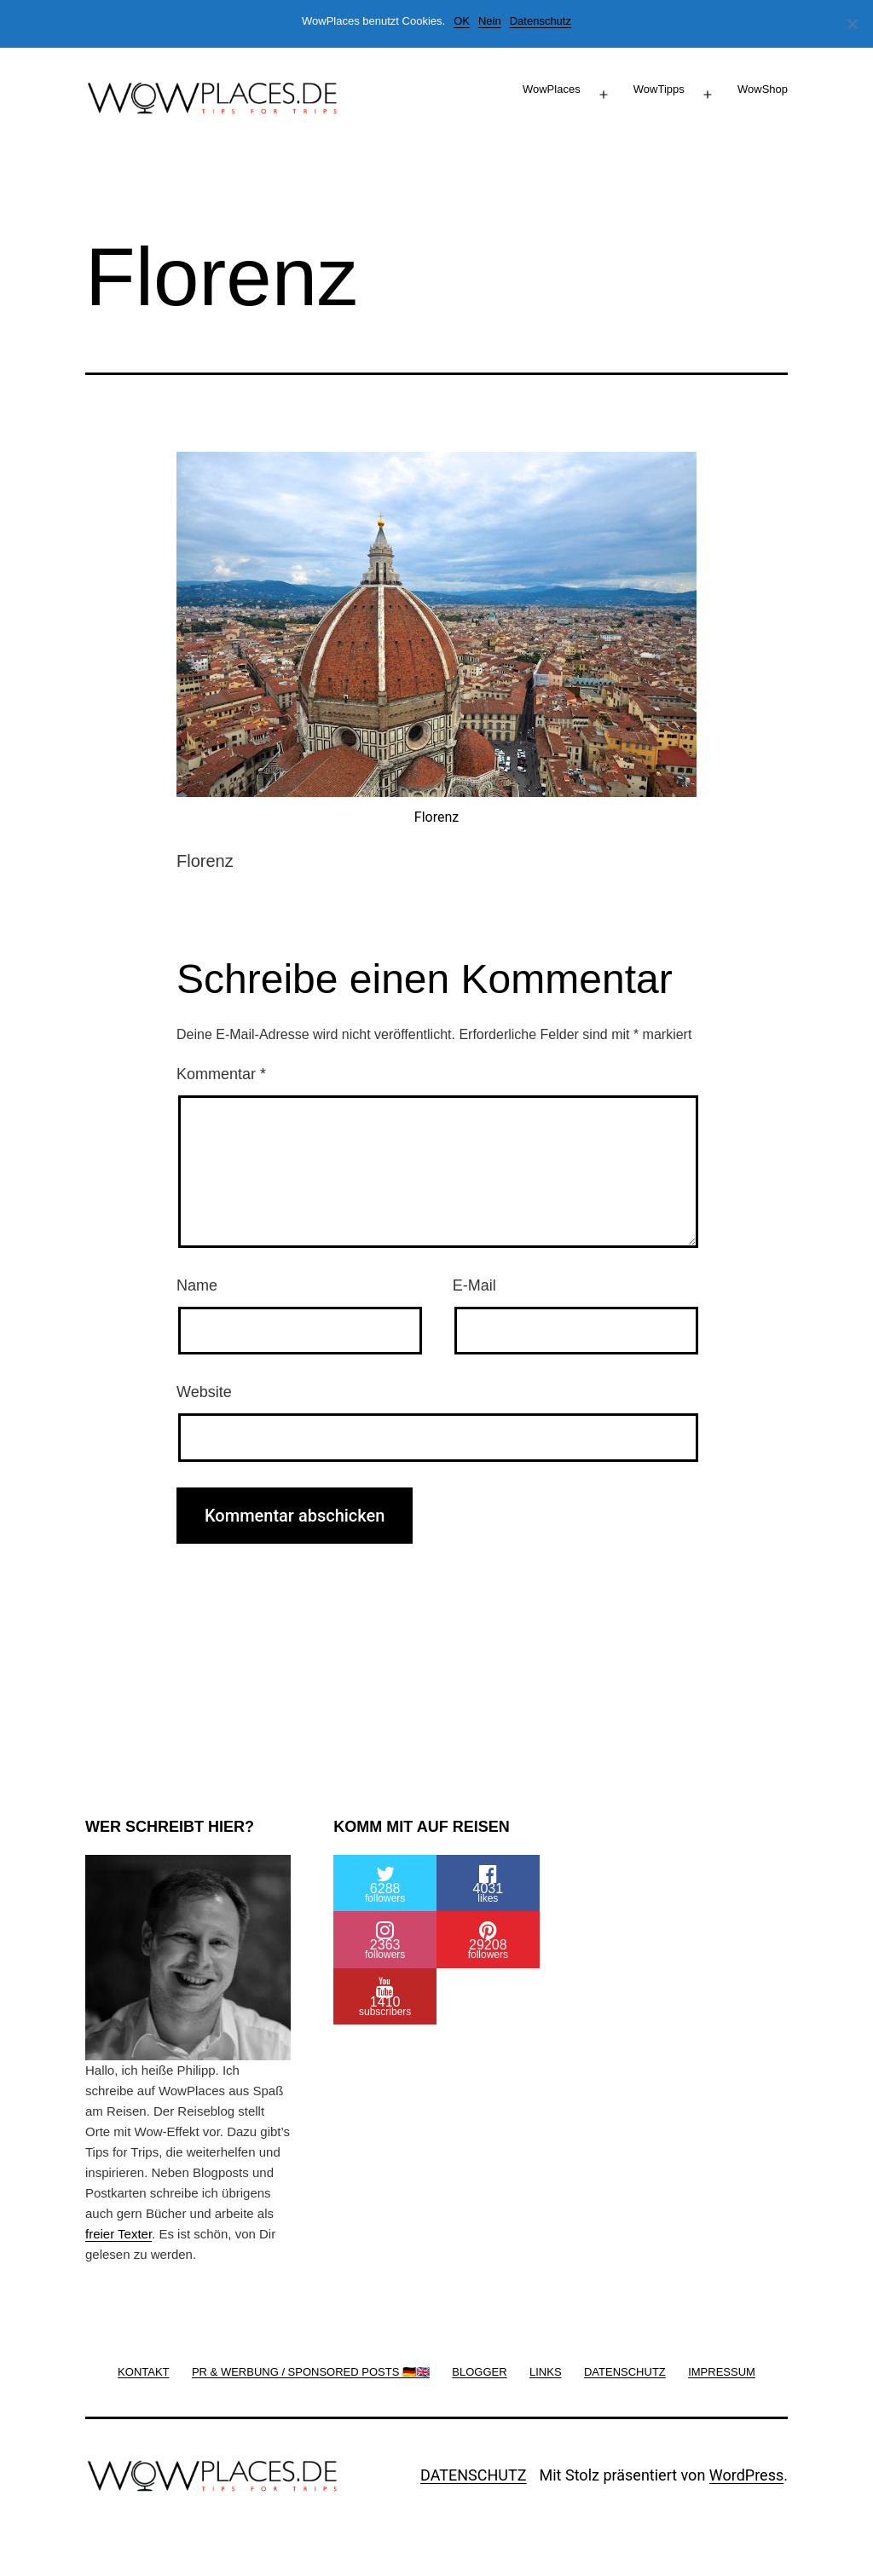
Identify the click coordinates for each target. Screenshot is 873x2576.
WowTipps (659, 89)
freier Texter (118, 2234)
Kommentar (221, 1074)
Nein (489, 20)
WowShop (762, 89)
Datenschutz (540, 20)
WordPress (746, 2475)
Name (196, 1285)
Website (204, 1392)
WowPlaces (552, 89)
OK (462, 20)
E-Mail (474, 1285)
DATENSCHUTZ (473, 2475)
